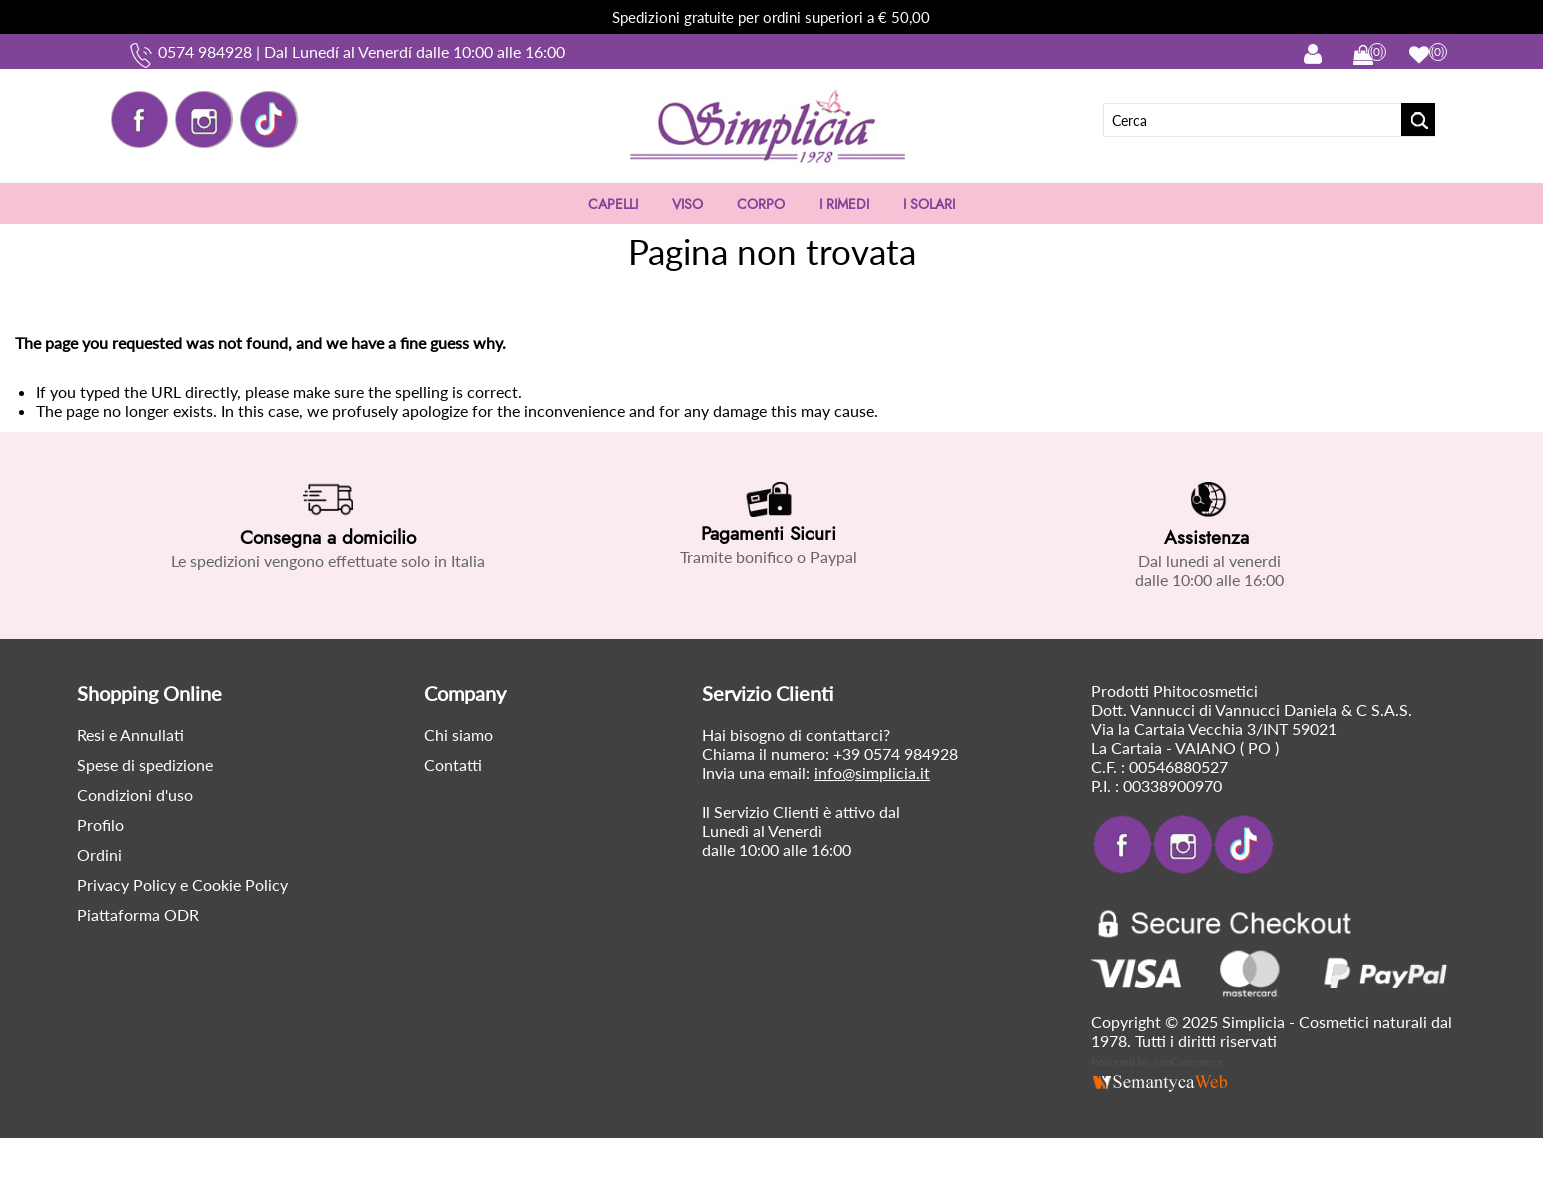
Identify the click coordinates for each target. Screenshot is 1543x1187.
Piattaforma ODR (138, 914)
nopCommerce (1188, 1061)
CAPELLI (613, 204)
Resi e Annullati (130, 734)
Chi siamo (458, 734)
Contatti (453, 764)
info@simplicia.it (872, 772)
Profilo (100, 824)
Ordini (99, 854)
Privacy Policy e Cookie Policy (182, 884)
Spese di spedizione (145, 764)
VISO (687, 204)
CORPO (761, 204)
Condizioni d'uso (135, 794)
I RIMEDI (844, 204)
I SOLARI (929, 204)
